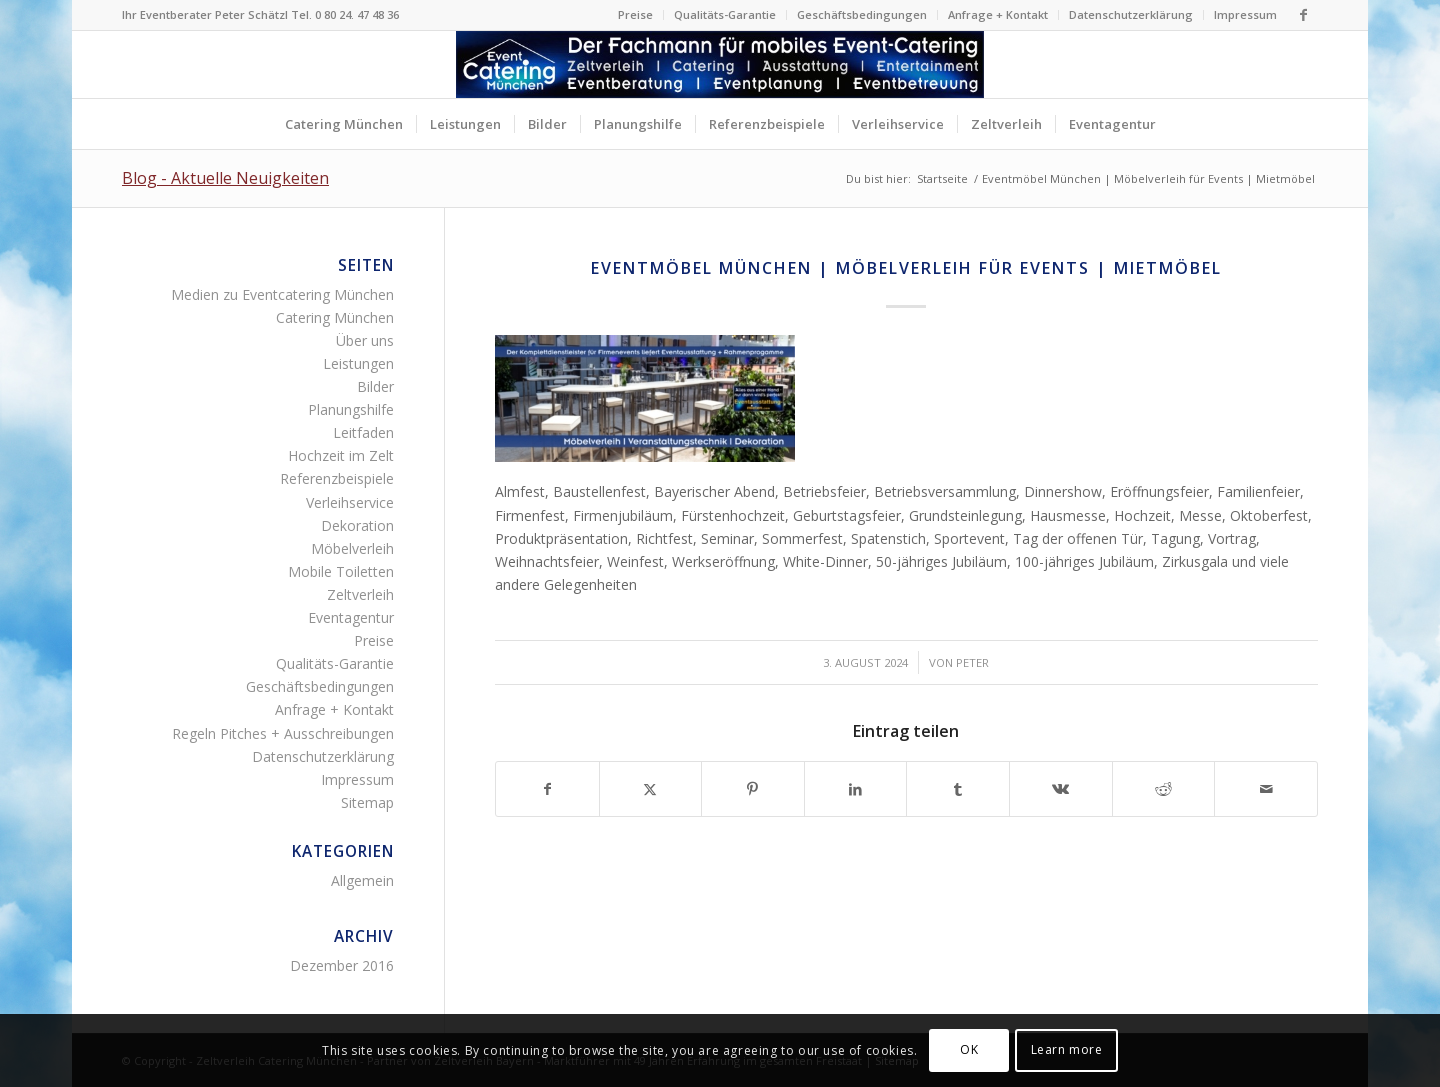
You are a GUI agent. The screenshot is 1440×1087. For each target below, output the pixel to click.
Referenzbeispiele (337, 478)
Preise (635, 14)
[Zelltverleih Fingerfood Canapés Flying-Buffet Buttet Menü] (720, 64)
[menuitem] (636, 15)
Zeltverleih (360, 594)
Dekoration (357, 525)
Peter (972, 662)
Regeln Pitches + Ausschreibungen (283, 733)
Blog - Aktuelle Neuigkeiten (225, 178)
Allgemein (362, 880)
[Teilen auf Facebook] (547, 789)
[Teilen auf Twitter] (651, 789)
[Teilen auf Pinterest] (753, 789)
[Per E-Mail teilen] (1266, 789)
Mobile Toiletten (341, 571)
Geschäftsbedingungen (862, 14)
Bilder (375, 386)
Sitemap (367, 802)
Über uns (365, 340)
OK (969, 1049)
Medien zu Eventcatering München (282, 294)
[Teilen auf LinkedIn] (856, 789)
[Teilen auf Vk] (1061, 789)
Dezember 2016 (342, 965)
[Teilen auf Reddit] (1164, 789)
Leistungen (358, 363)
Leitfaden (363, 432)
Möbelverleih (352, 548)
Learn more (1067, 1049)
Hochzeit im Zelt (341, 455)
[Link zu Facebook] (1303, 15)
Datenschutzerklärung (1131, 14)
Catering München (335, 317)
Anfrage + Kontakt (998, 14)
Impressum (1245, 14)
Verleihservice (350, 502)
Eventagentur (351, 617)
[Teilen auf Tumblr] (958, 789)
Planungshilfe (351, 409)
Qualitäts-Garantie (725, 14)
